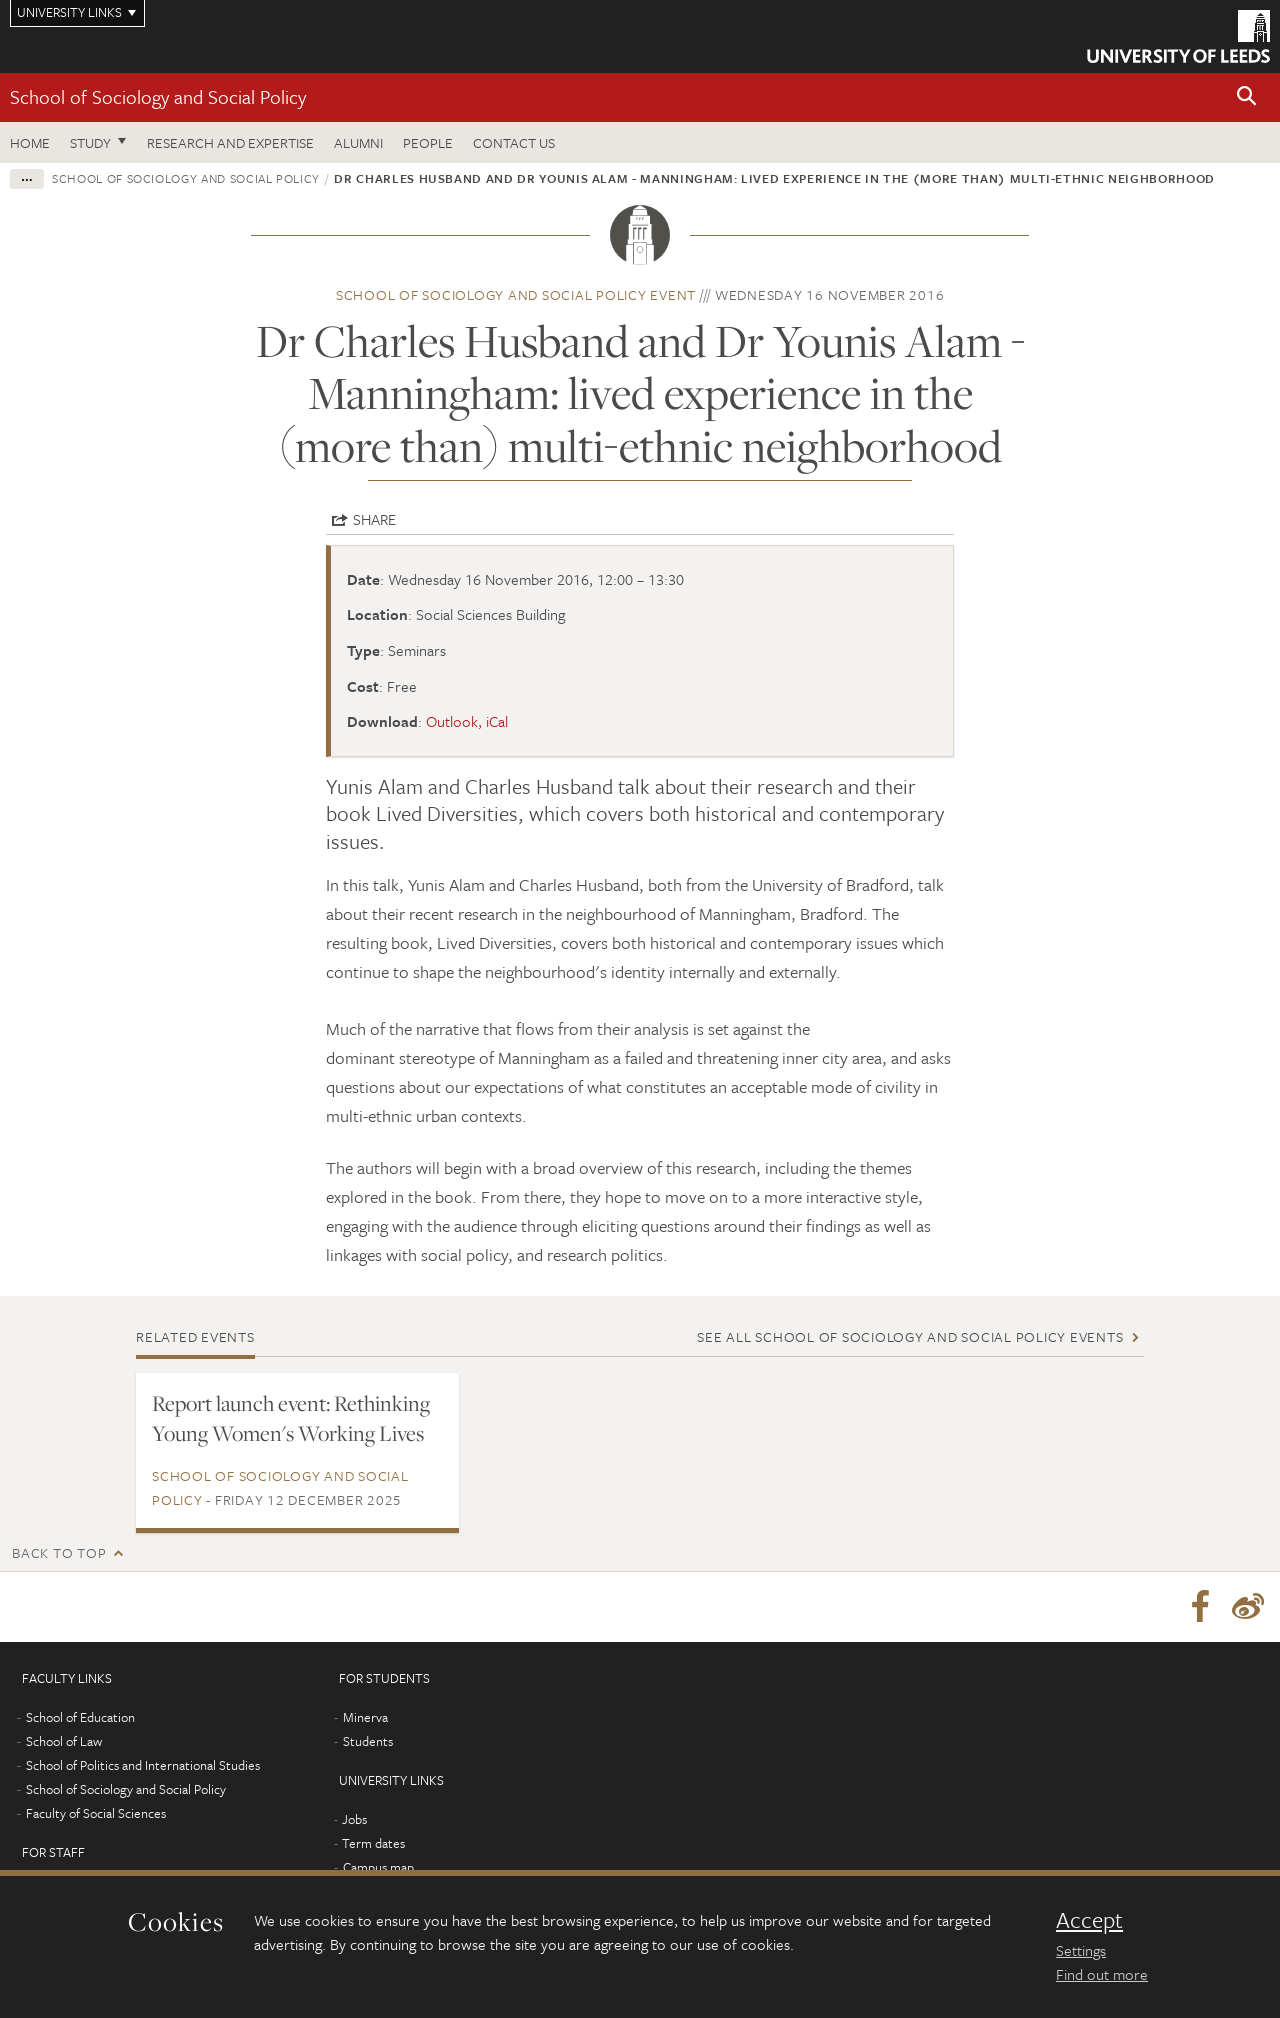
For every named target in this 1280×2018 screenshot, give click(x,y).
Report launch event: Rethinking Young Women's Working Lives (291, 1418)
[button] (1247, 97)
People (428, 142)
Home (30, 142)
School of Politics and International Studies (143, 1765)
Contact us (514, 142)
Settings (1081, 1950)
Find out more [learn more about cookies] (1102, 1974)
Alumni (358, 142)
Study (90, 142)
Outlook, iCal (467, 721)
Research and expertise (230, 142)
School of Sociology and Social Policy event (516, 294)
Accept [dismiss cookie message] (1089, 1920)
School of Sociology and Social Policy (158, 96)
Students (368, 1741)
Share (374, 519)
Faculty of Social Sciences (96, 1813)
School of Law (64, 1741)
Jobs (354, 1819)
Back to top (59, 1552)
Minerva (365, 1717)
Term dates (373, 1843)
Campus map (378, 1867)
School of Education (80, 1717)
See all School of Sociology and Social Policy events (910, 1336)
